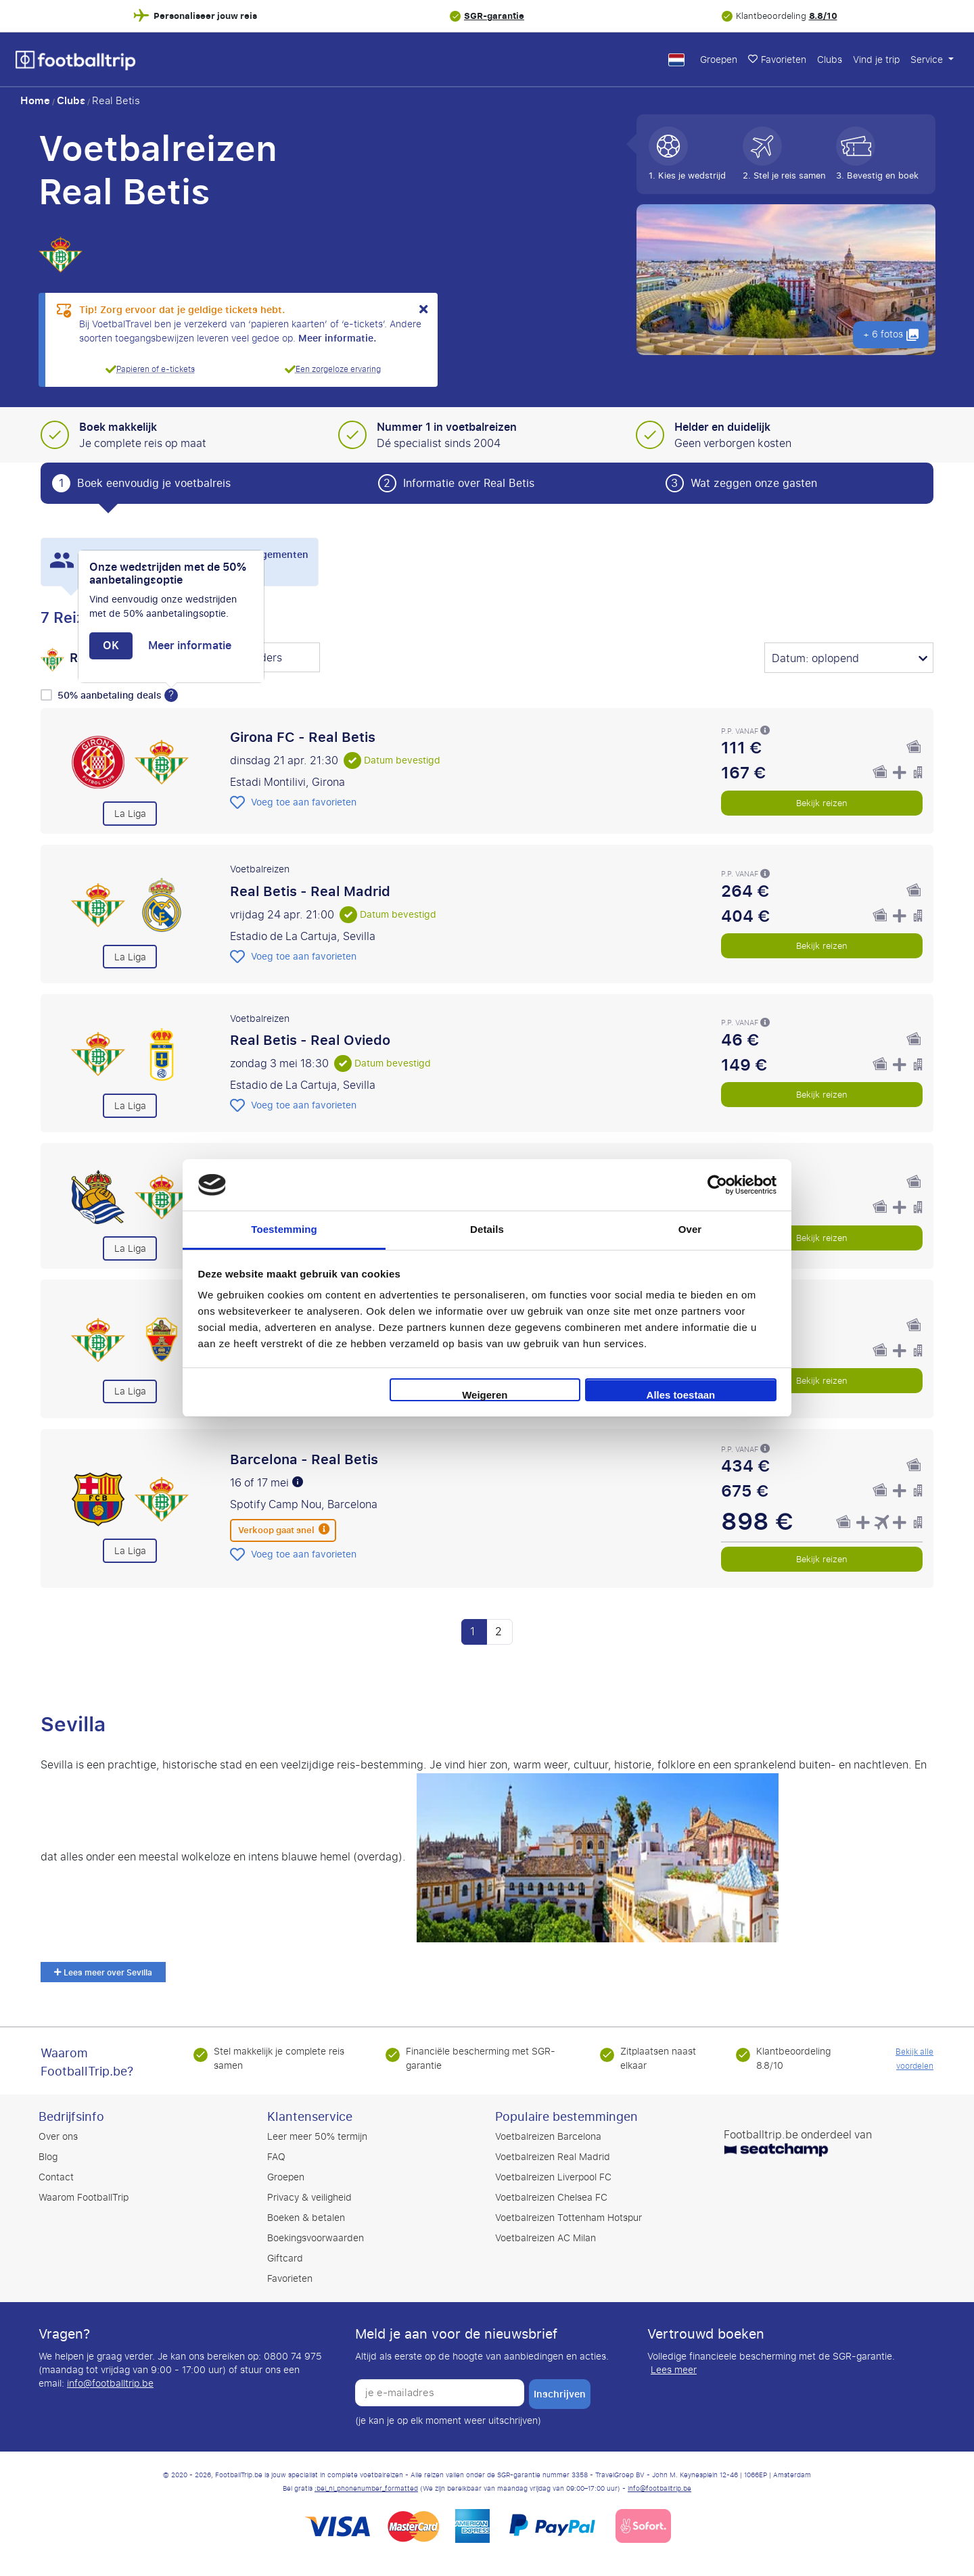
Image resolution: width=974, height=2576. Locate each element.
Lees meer (674, 2370)
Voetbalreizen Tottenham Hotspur (568, 2217)
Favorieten (777, 59)
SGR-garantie (494, 15)
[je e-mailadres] (439, 2392)
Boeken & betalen (306, 2217)
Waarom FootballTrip (84, 2197)
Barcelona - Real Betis (304, 1459)
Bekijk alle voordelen (914, 2059)
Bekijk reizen (822, 803)
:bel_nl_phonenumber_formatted (366, 2489)
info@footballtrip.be (110, 2383)
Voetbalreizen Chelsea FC (551, 2197)
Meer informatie (189, 646)
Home (35, 100)
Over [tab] (690, 1229)
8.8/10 (823, 15)
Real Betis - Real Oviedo (310, 1040)
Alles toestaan (681, 1395)
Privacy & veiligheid (309, 2197)
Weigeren (484, 1395)
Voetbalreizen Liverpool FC (553, 2177)
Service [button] (928, 59)
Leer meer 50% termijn (317, 2136)
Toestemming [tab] (284, 1229)
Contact (56, 2177)
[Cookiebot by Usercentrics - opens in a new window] (717, 1185)
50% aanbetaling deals (110, 695)
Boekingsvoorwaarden (315, 2238)
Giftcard (285, 2258)
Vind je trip (876, 59)
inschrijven (560, 2394)
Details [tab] (487, 1229)
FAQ (276, 2157)
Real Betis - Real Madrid (310, 891)
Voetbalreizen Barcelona (548, 2136)
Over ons (58, 2136)
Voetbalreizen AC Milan (545, 2238)
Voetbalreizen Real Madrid (552, 2157)
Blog (48, 2157)
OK (111, 646)
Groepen (718, 59)
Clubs (829, 59)
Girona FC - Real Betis (302, 737)
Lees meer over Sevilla (103, 1972)
